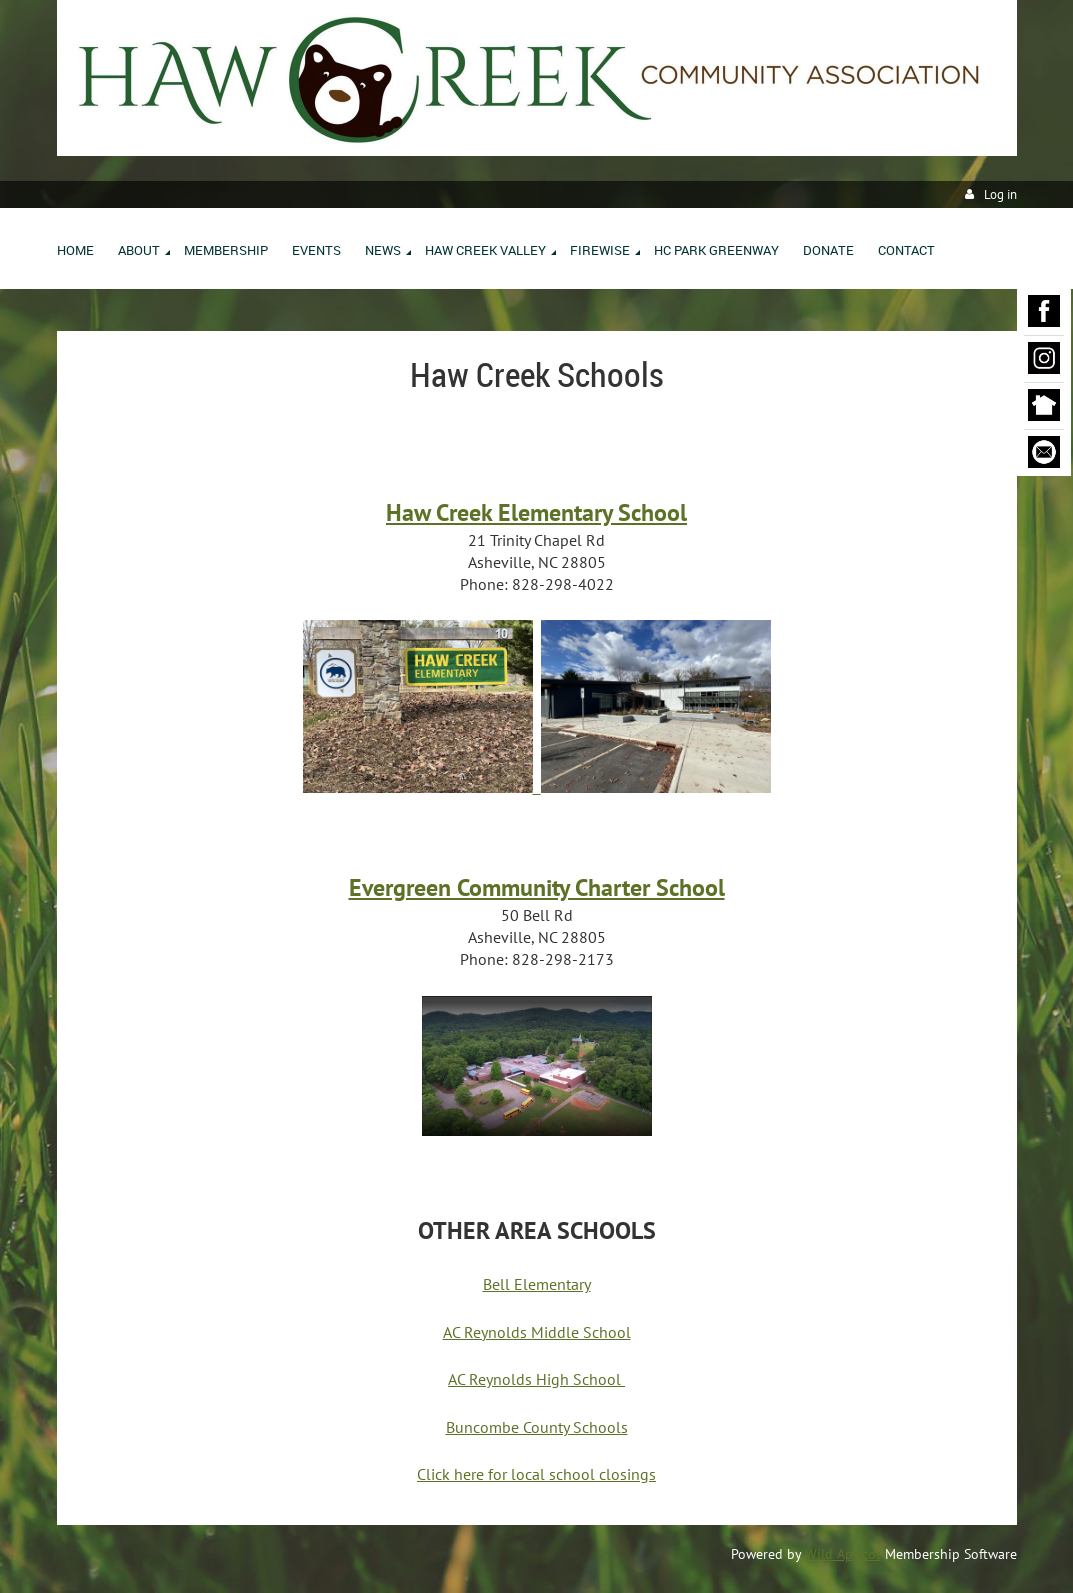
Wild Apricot (843, 1554)
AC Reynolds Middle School (537, 1332)
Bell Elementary (537, 1284)
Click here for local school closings (536, 1474)
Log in (1000, 194)
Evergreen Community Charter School (537, 887)
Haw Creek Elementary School (536, 512)
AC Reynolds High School (536, 1379)
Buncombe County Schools (537, 1427)
